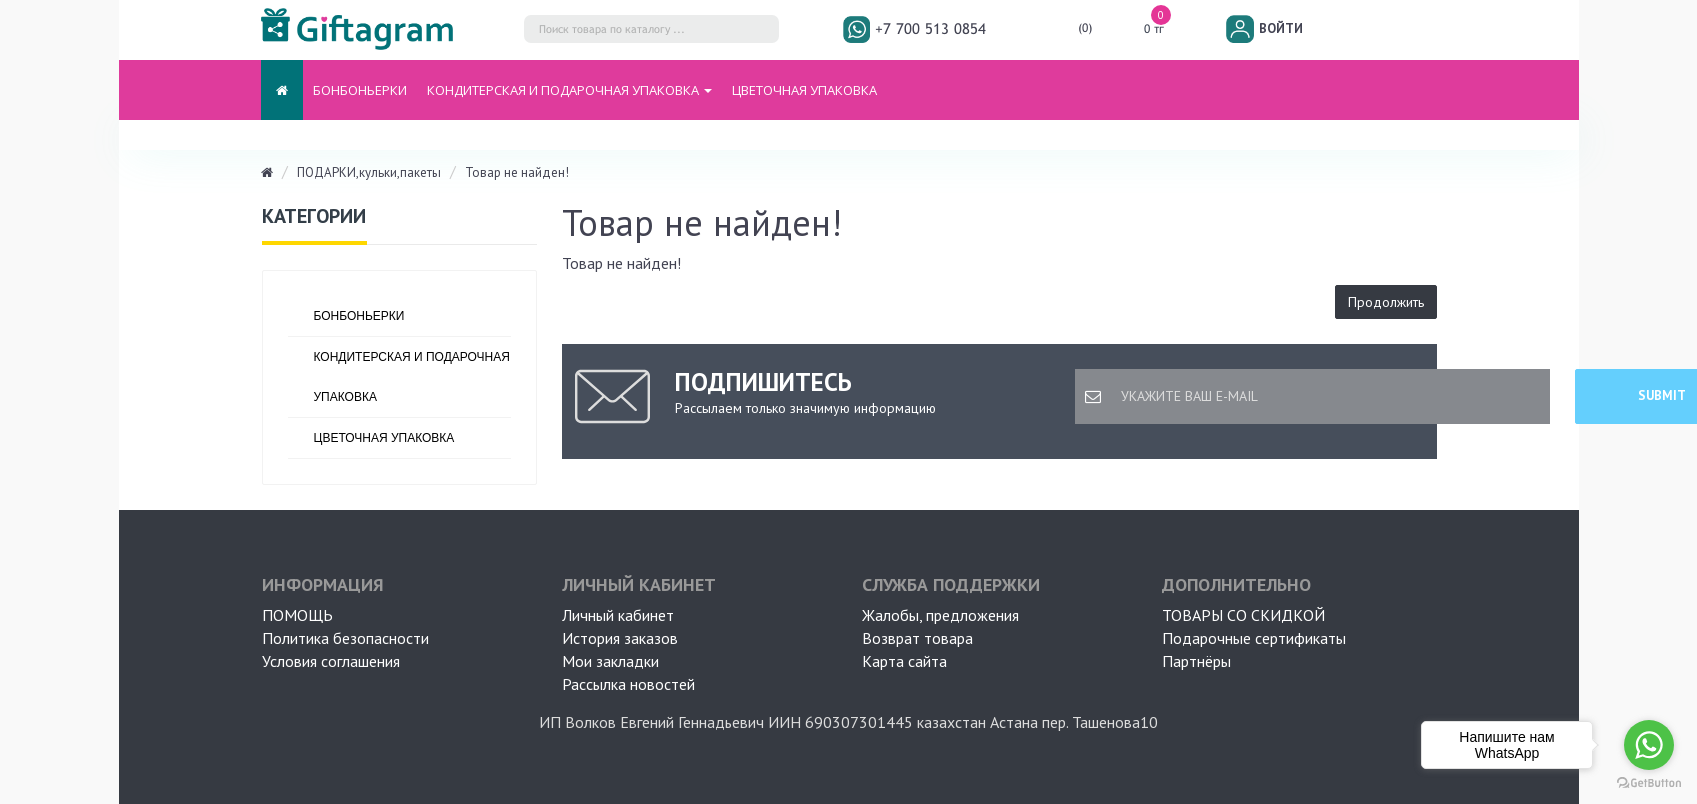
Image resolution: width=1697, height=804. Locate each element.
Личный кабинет (618, 615)
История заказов (620, 638)
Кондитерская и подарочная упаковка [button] (569, 90)
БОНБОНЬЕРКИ (360, 90)
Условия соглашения (331, 661)
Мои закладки (610, 661)
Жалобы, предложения (940, 615)
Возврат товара (917, 638)
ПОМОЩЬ (297, 615)
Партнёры (1196, 661)
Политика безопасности (345, 638)
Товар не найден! (517, 172)
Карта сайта (904, 661)
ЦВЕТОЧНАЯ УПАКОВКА (804, 90)
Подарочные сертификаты (1254, 638)
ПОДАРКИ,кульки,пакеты (369, 172)
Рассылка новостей (628, 684)
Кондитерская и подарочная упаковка (412, 377)
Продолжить (1386, 302)
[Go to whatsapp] (1649, 745)
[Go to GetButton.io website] (1649, 783)
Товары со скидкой (1243, 615)
